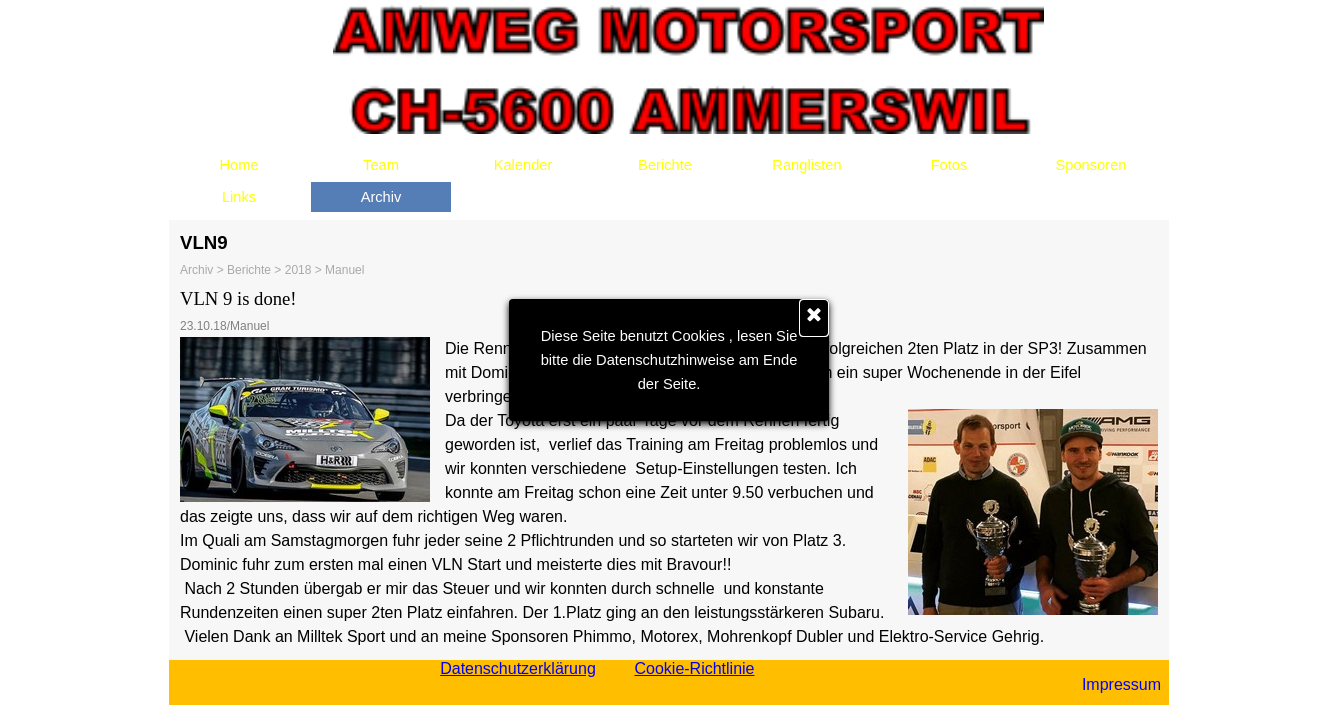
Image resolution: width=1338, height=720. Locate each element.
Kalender (523, 165)
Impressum (1121, 684)
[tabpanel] (669, 467)
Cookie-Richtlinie (694, 668)
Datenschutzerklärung (518, 668)
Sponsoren (1091, 165)
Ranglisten (806, 165)
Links (239, 197)
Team (381, 165)
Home (238, 165)
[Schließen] (814, 318)
